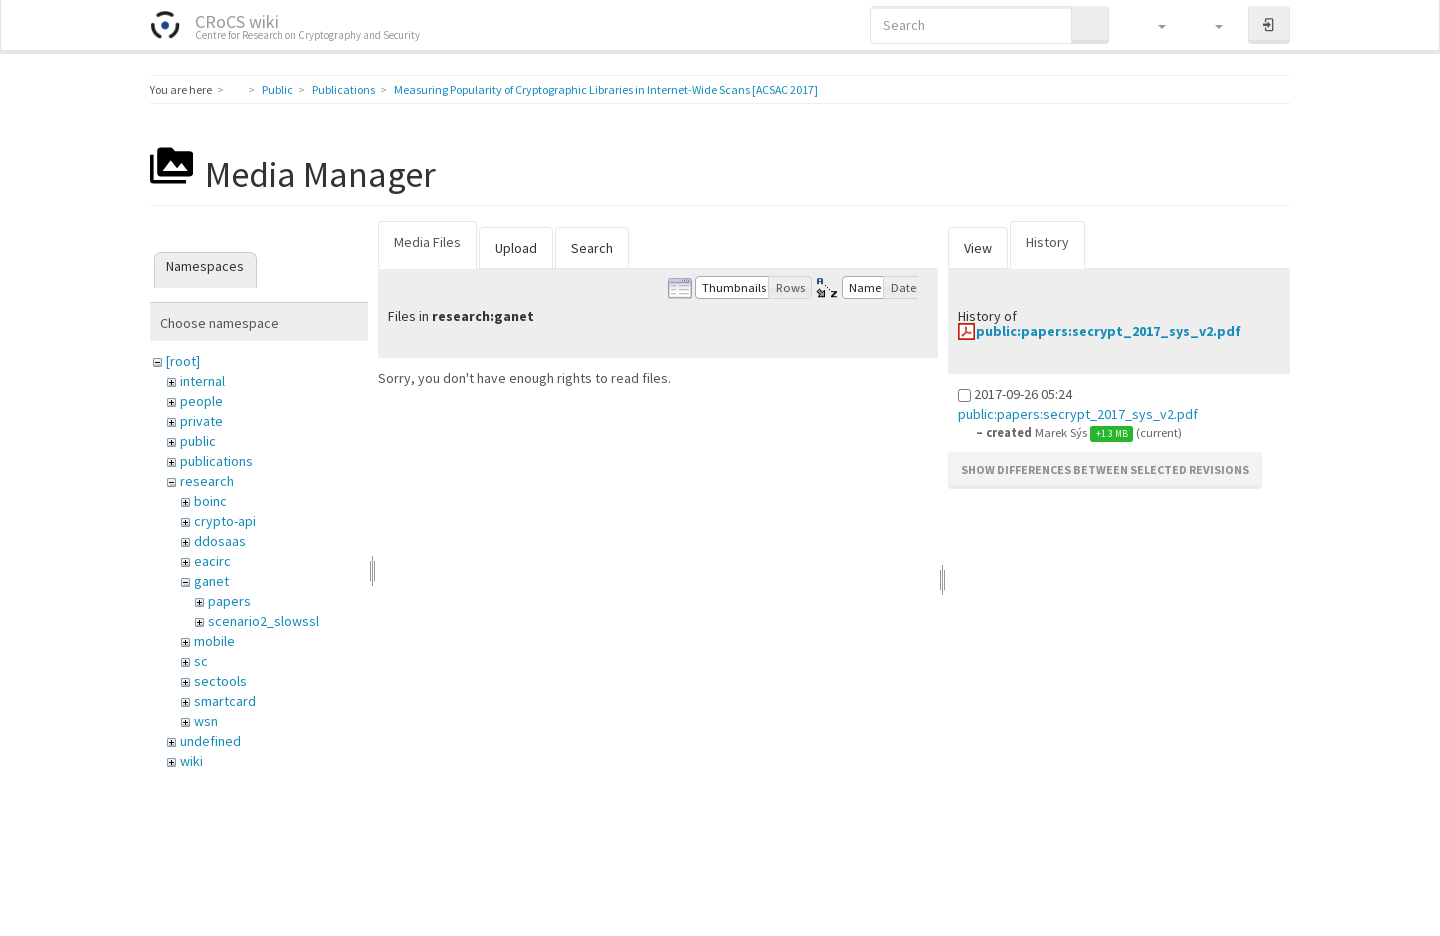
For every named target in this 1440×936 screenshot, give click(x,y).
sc (201, 661)
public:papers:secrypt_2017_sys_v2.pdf (1108, 331)
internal (202, 381)
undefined (210, 741)
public (198, 441)
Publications (343, 89)
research (207, 481)
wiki (191, 761)
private (201, 421)
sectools (220, 681)
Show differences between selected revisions (1105, 469)
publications (216, 461)
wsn (206, 721)
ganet (211, 581)
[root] (183, 361)
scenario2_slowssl (263, 621)
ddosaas (220, 541)
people (201, 401)
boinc (210, 501)
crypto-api (225, 521)
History (1047, 242)
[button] (1152, 25)
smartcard (225, 701)
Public (277, 89)
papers (229, 601)
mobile (214, 641)
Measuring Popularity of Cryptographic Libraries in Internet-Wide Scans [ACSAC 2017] (606, 89)
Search (592, 248)
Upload (516, 248)
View (978, 248)
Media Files (427, 242)
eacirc (212, 561)
